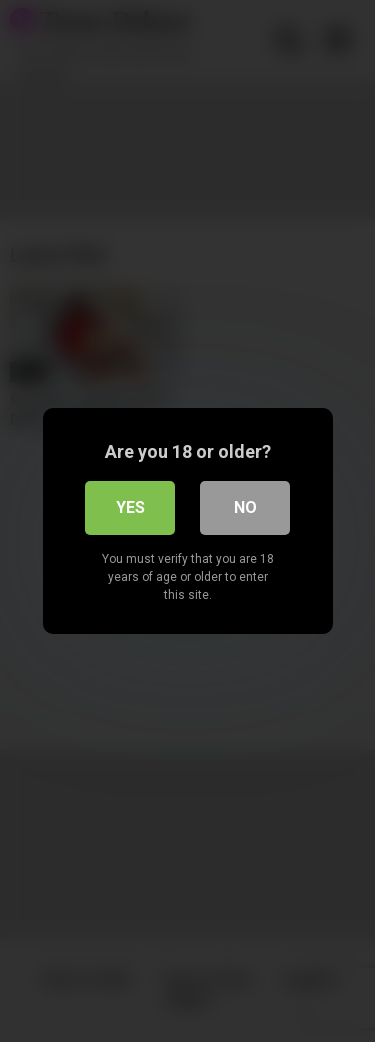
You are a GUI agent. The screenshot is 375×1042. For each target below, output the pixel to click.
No (245, 507)
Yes (130, 507)
